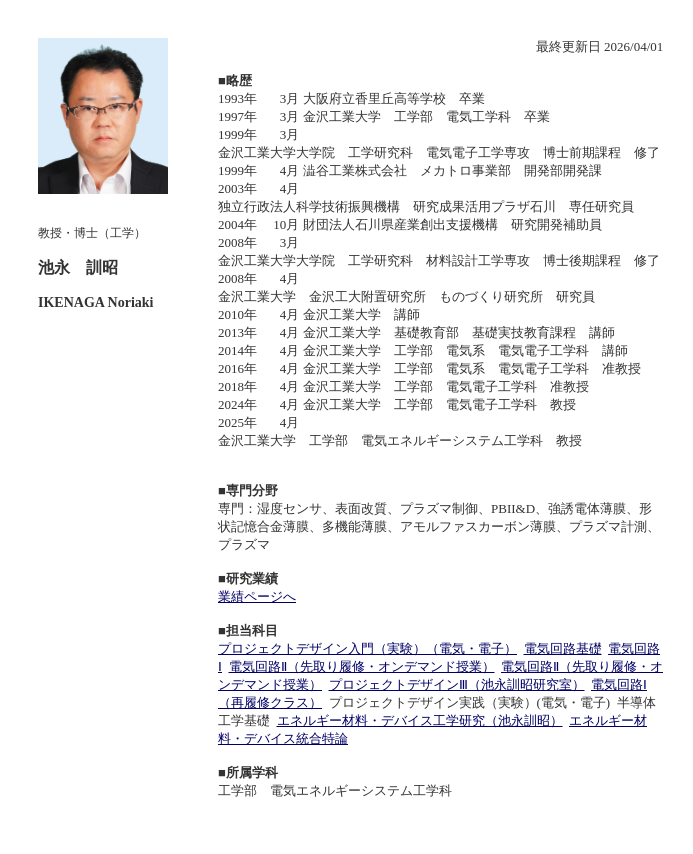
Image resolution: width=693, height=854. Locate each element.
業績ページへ (257, 596)
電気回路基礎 (563, 648)
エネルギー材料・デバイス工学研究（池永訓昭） (420, 720)
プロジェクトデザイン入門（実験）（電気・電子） (367, 648)
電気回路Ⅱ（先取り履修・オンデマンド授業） (362, 666)
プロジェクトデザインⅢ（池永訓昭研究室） (457, 684)
